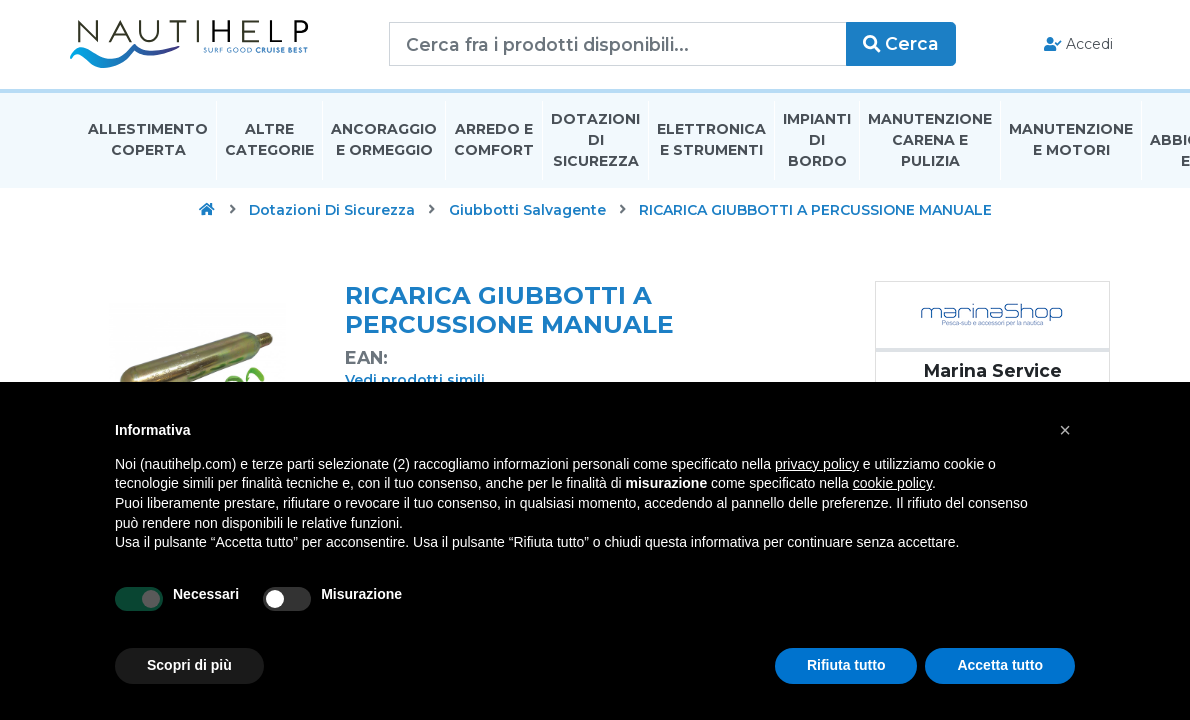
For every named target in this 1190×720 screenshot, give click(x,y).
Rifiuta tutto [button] (846, 665)
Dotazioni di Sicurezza (595, 144)
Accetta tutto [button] (1000, 665)
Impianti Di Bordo (817, 144)
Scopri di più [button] (189, 665)
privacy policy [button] (817, 464)
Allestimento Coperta (148, 143)
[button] (1065, 430)
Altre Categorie (269, 143)
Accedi (1068, 46)
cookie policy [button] (892, 483)
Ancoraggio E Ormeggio (384, 143)
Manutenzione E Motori (1071, 143)
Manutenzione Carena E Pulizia (930, 144)
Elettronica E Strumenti (711, 143)
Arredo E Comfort (494, 143)
